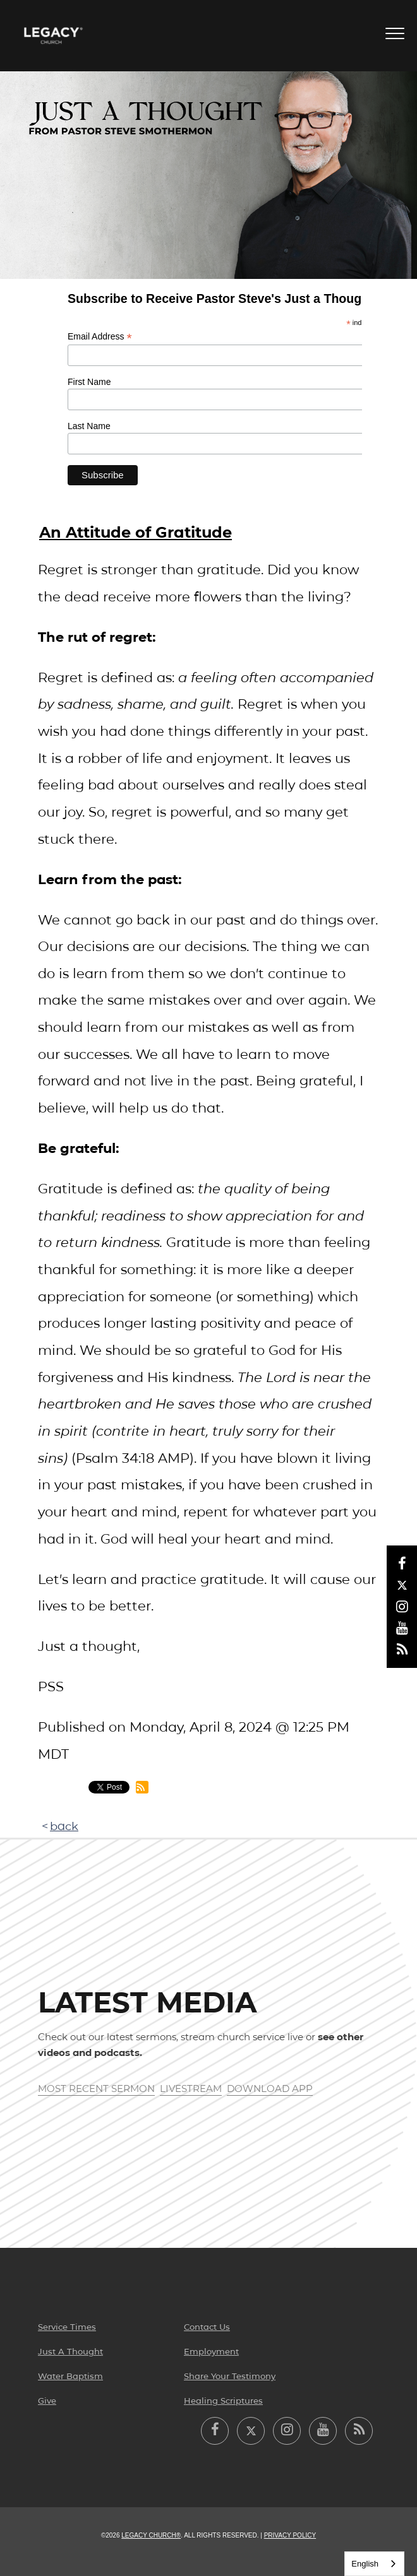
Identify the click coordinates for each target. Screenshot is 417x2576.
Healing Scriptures (223, 2401)
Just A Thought (70, 2351)
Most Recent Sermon (96, 2088)
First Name (89, 382)
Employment (211, 2351)
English (364, 2563)
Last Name (89, 426)
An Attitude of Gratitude (135, 532)
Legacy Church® (151, 2535)
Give (47, 2401)
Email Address (100, 337)
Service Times (67, 2327)
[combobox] (374, 2563)
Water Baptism (70, 2376)
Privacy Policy (290, 2535)
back (64, 1826)
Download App (270, 2088)
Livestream (191, 2088)
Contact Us (207, 2327)
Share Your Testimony (229, 2376)
